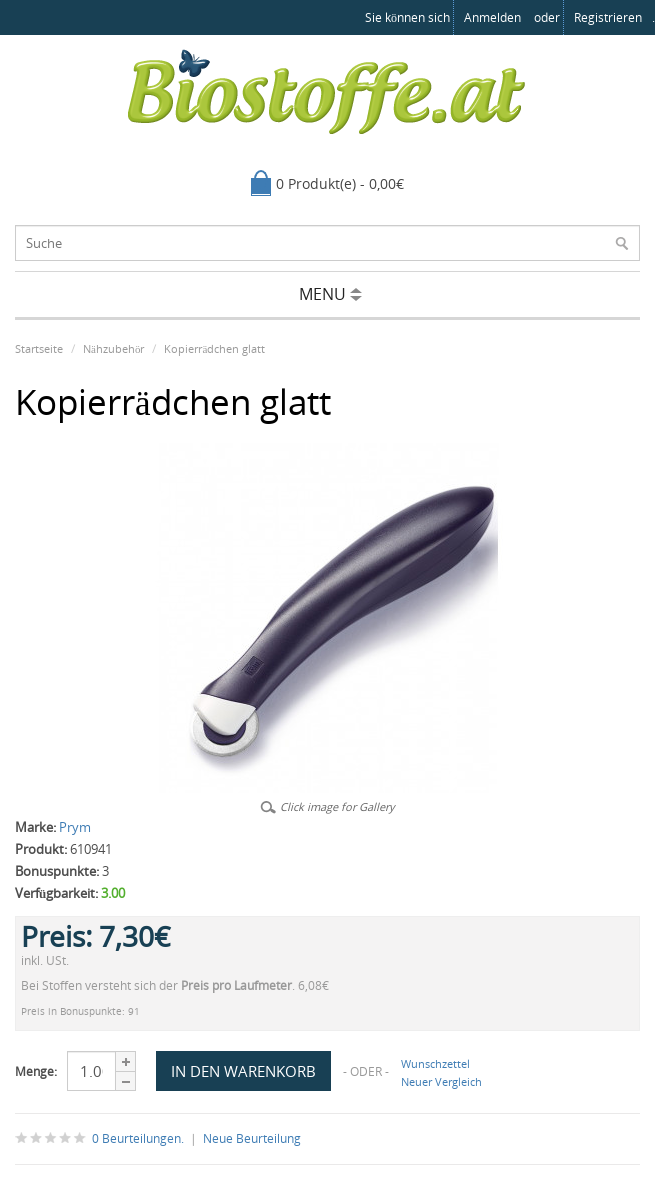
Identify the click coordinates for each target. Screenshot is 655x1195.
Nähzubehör (113, 348)
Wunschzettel (435, 1063)
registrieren (608, 17)
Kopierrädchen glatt (214, 348)
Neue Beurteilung (252, 1138)
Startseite (39, 348)
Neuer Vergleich (441, 1081)
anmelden (492, 17)
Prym (75, 827)
